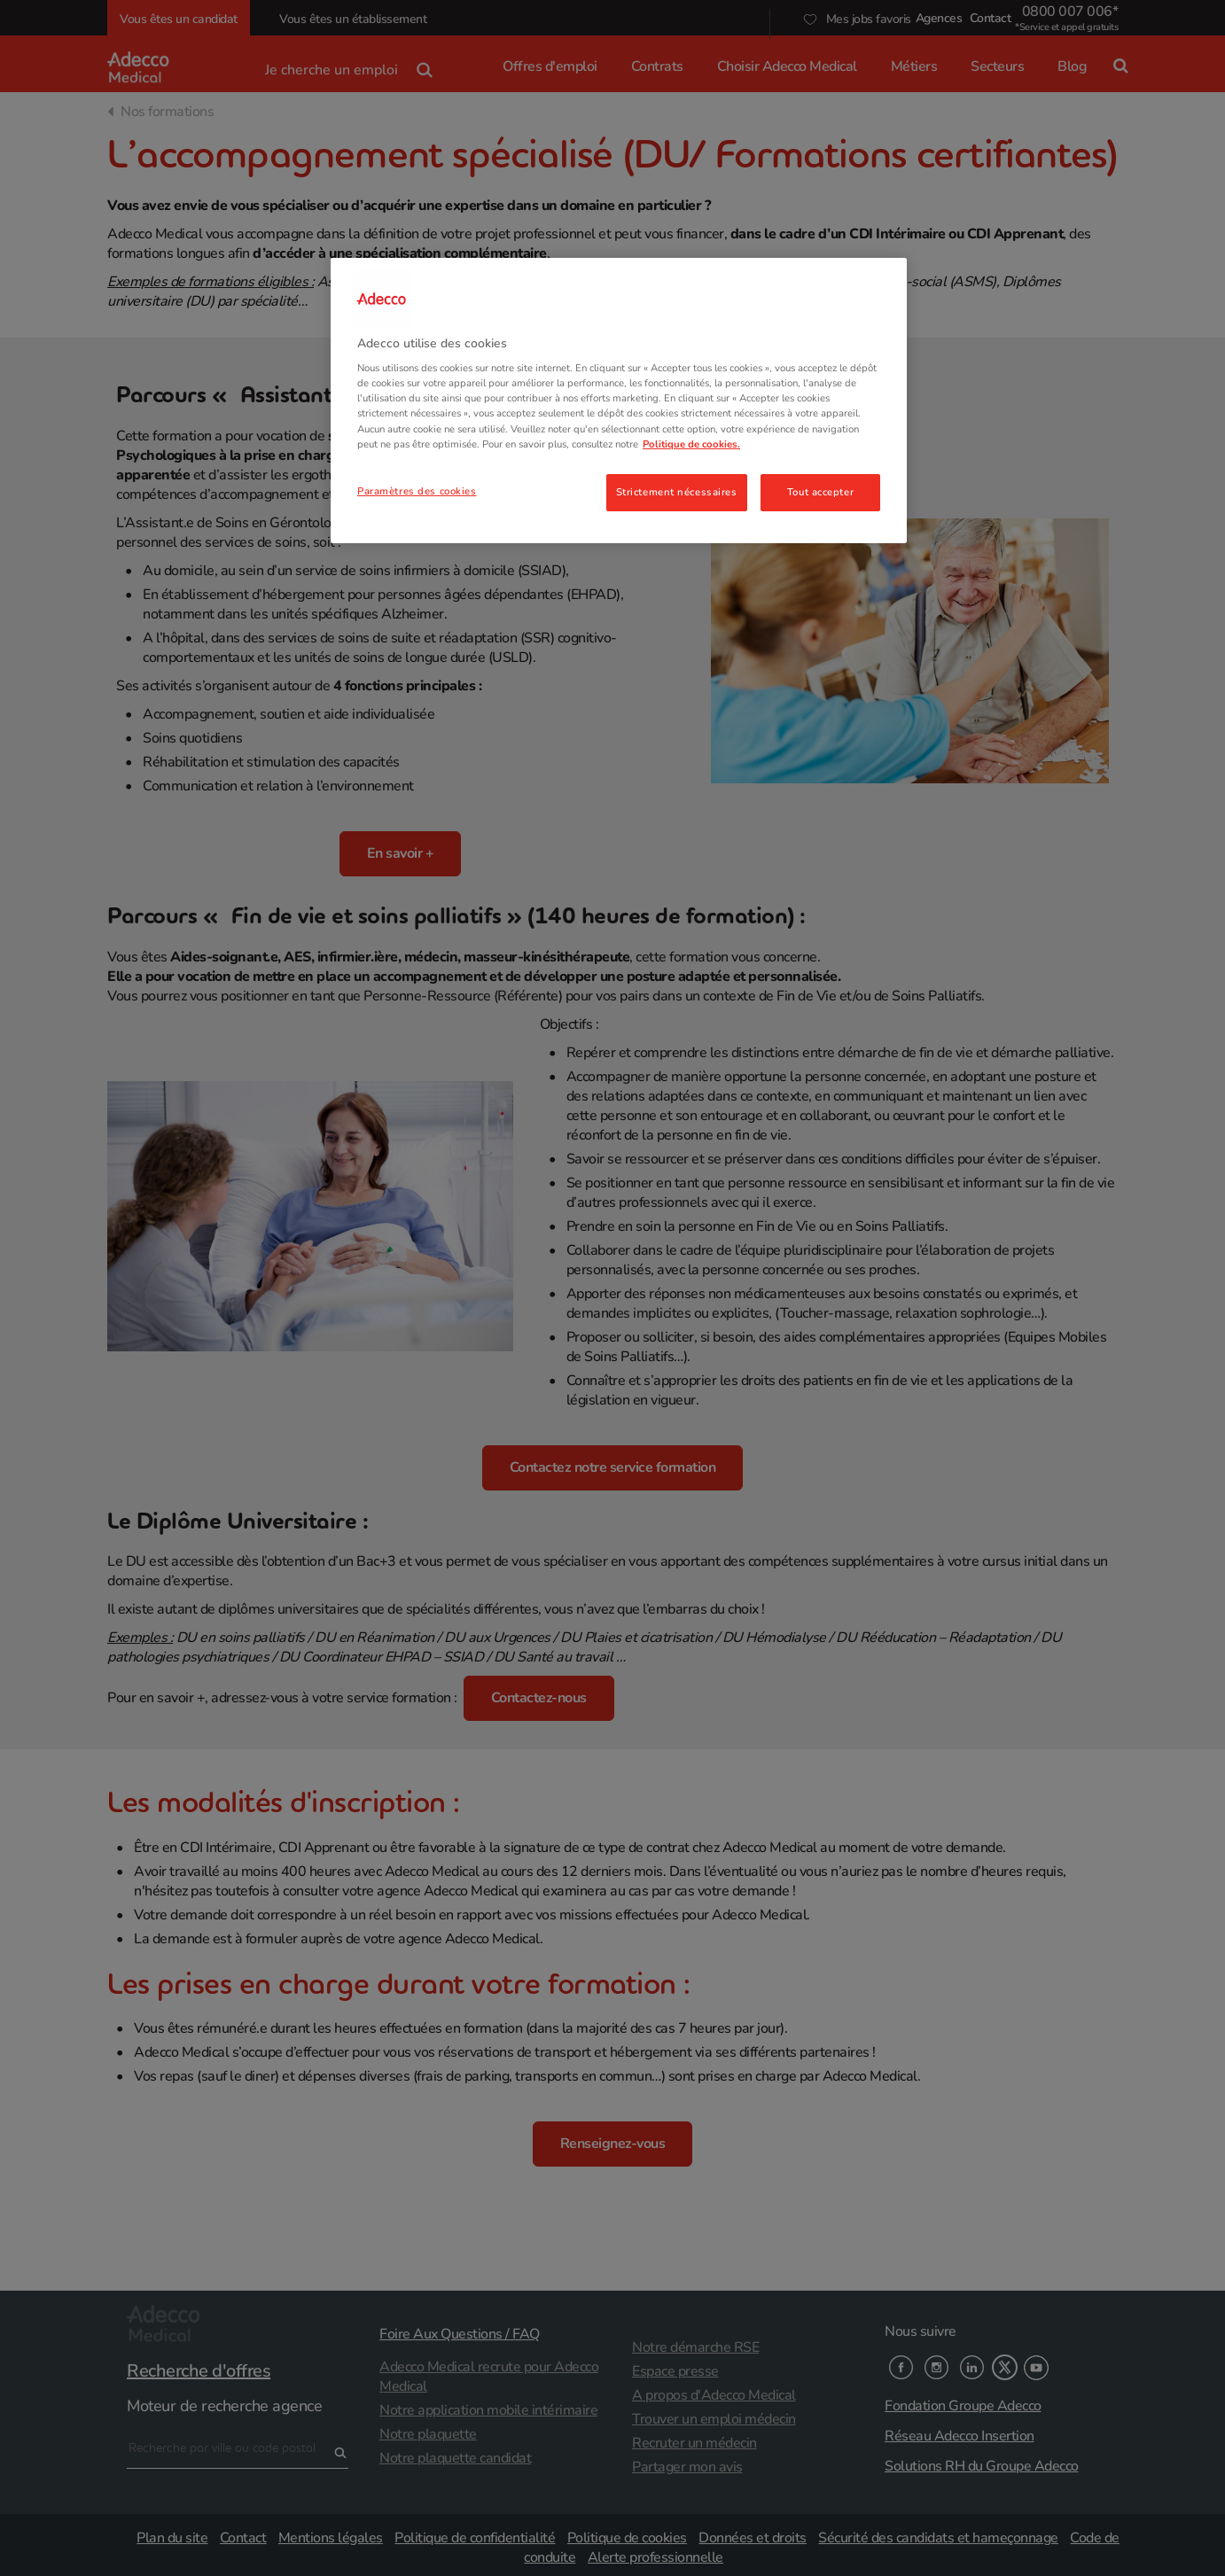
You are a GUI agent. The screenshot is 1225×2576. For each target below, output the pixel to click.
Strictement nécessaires (676, 492)
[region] (619, 400)
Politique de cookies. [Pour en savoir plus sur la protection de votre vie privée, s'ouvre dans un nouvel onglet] (691, 444)
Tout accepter (820, 492)
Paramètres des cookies (417, 491)
